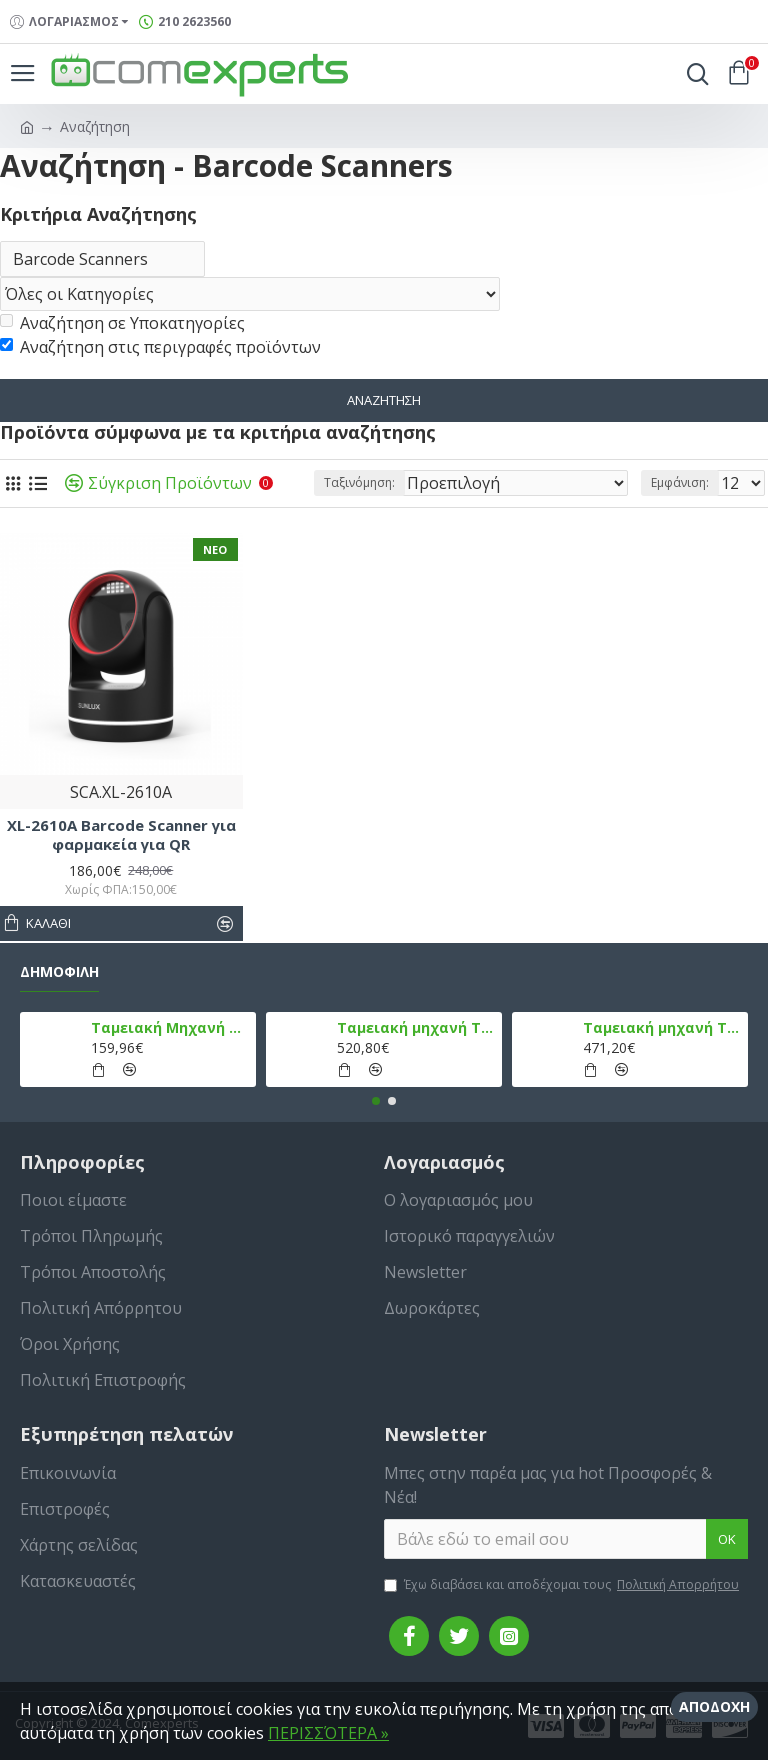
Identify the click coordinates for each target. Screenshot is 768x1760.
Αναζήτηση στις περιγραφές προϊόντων (160, 349)
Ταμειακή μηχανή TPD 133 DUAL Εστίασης (416, 1028)
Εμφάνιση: (680, 484)
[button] (376, 1101)
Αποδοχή (714, 1706)
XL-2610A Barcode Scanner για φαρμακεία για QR (121, 837)
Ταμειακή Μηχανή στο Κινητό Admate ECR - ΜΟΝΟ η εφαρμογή (170, 1028)
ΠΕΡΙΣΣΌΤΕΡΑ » (328, 1733)
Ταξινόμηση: (359, 484)
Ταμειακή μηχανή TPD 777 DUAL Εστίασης (662, 1028)
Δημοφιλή (59, 972)
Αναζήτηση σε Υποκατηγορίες (122, 325)
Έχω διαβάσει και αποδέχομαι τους (563, 1585)
